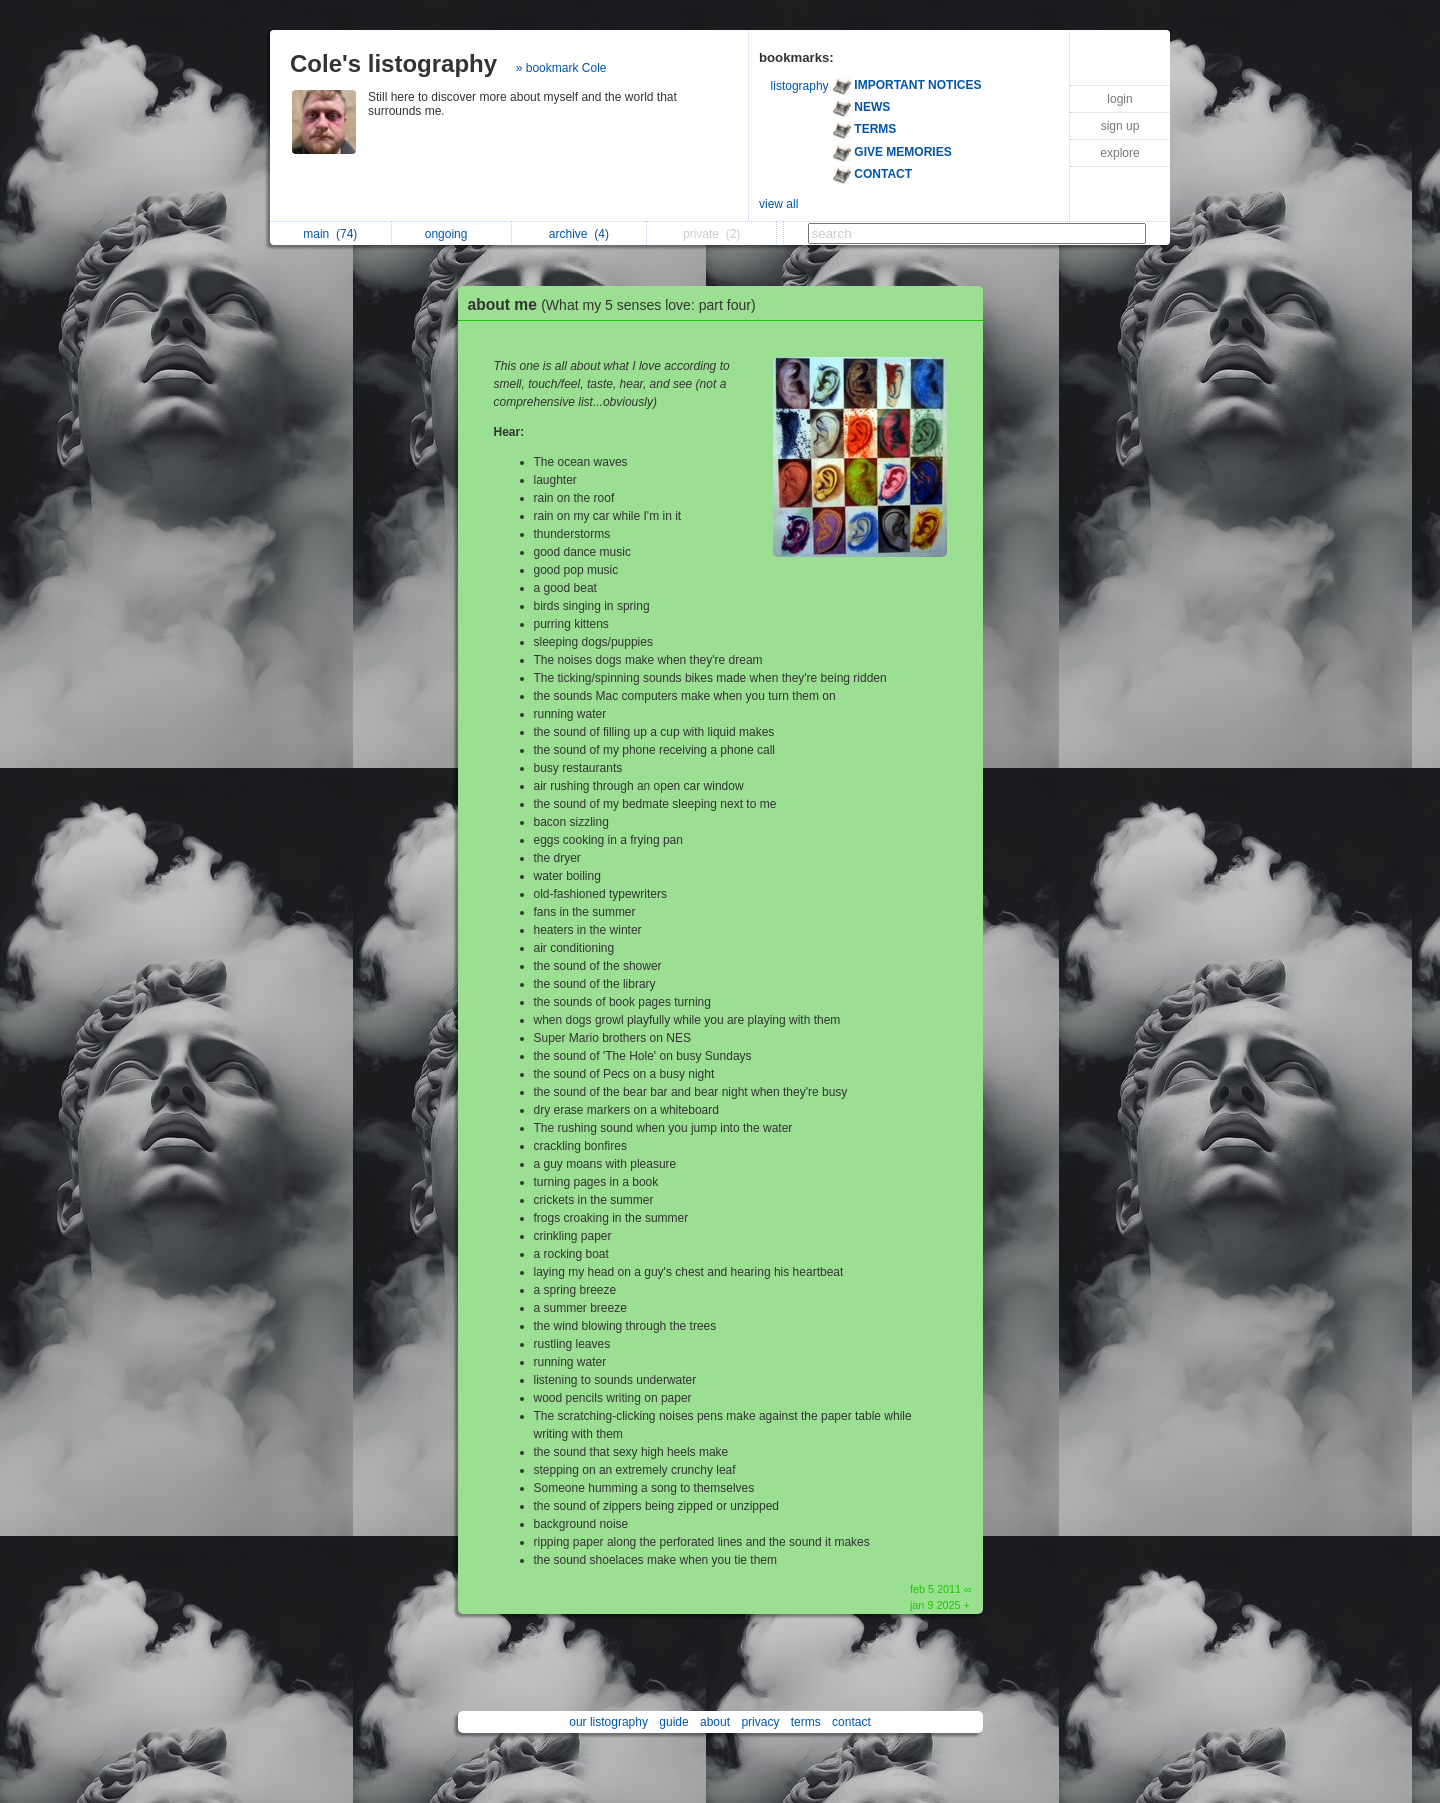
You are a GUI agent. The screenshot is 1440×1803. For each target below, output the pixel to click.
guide (673, 1722)
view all (778, 204)
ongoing (451, 234)
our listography (608, 1722)
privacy (760, 1722)
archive (579, 234)
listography (800, 86)
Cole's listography (393, 63)
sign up (1120, 126)
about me (617, 304)
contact (851, 1722)
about (715, 1722)
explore (1119, 153)
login (1119, 99)
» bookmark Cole (561, 68)
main (330, 234)
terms (806, 1722)
